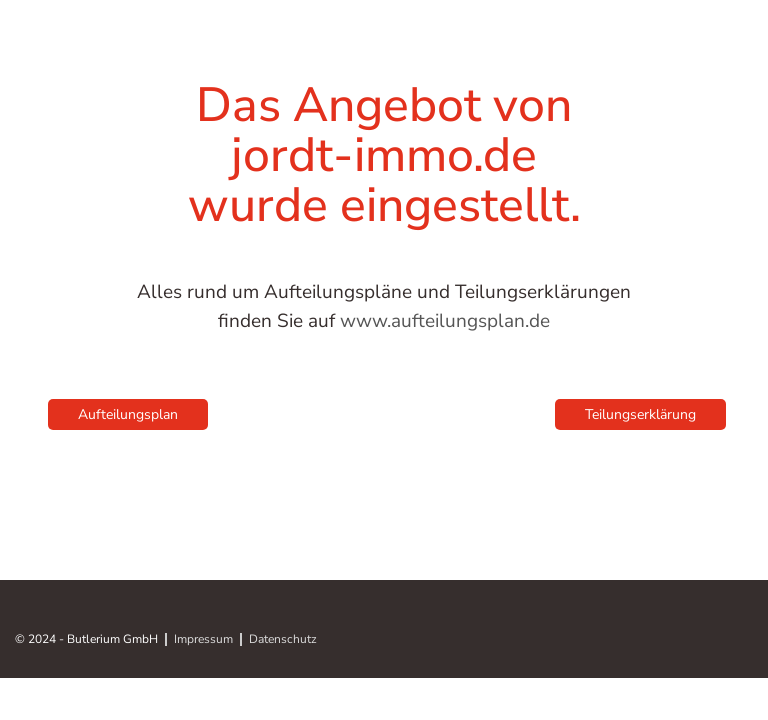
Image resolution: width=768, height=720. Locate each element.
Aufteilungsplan (128, 414)
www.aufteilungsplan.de (445, 321)
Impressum (203, 639)
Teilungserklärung (640, 414)
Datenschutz (283, 639)
